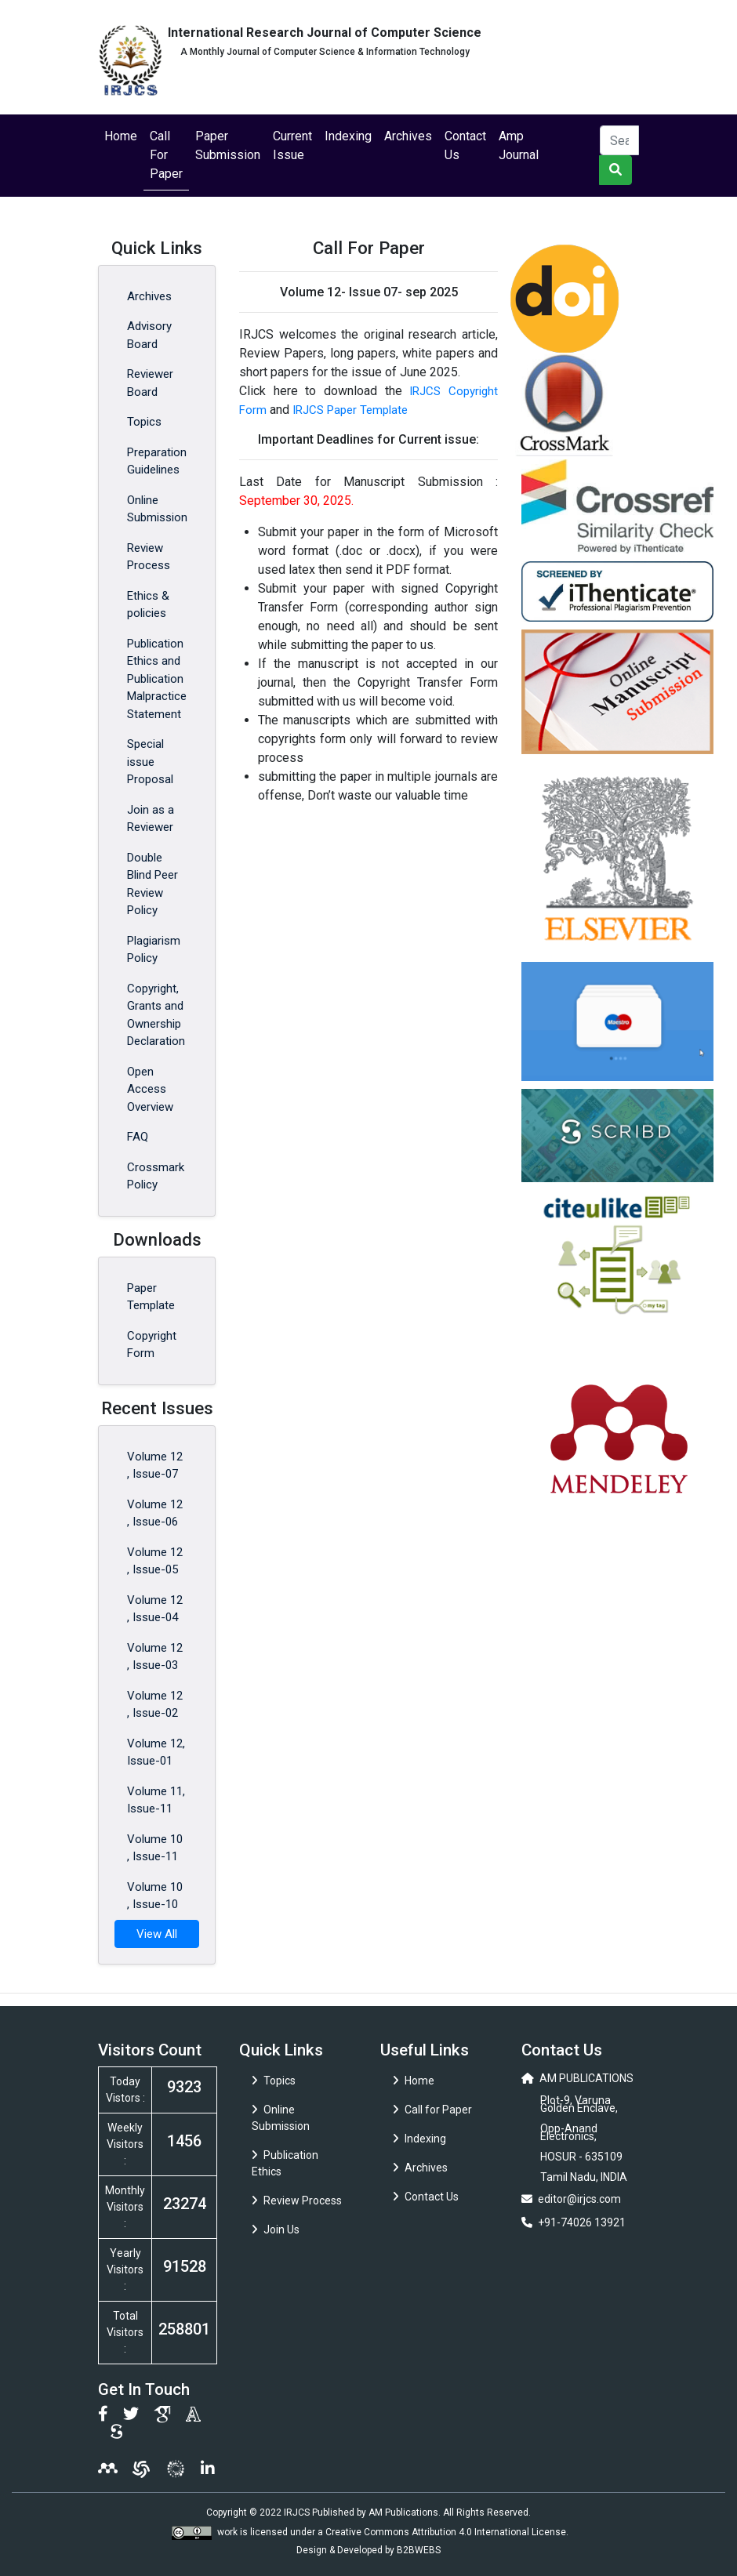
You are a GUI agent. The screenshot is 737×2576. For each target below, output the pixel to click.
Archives (408, 136)
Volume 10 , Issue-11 (155, 1848)
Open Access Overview (150, 1089)
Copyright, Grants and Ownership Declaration (156, 1015)
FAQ (137, 1137)
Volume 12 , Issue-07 (155, 1465)
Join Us (276, 2229)
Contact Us (465, 145)
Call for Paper (432, 2109)
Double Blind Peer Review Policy (152, 884)
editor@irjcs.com (579, 2199)
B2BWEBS (419, 2550)
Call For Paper (166, 155)
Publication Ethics (285, 2163)
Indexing (348, 136)
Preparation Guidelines (157, 461)
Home (120, 136)
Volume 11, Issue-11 (156, 1800)
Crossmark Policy (155, 1176)
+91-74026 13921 (582, 2222)
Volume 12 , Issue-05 (155, 1561)
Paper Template (151, 1297)
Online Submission (157, 509)
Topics (144, 422)
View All (156, 1934)
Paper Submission (227, 145)
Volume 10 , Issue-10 (155, 1896)
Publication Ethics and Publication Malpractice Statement (157, 679)
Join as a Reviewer (150, 819)
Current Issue (292, 145)
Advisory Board (149, 335)
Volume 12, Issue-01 (156, 1752)
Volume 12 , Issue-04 (155, 1609)
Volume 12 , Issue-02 (155, 1705)
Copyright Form (151, 1345)
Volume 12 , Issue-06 (155, 1513)
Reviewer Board (150, 383)
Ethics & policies (148, 605)
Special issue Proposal (150, 761)
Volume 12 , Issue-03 (155, 1657)
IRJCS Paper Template (350, 410)
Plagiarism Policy (153, 950)
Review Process (148, 557)
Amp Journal (519, 145)
